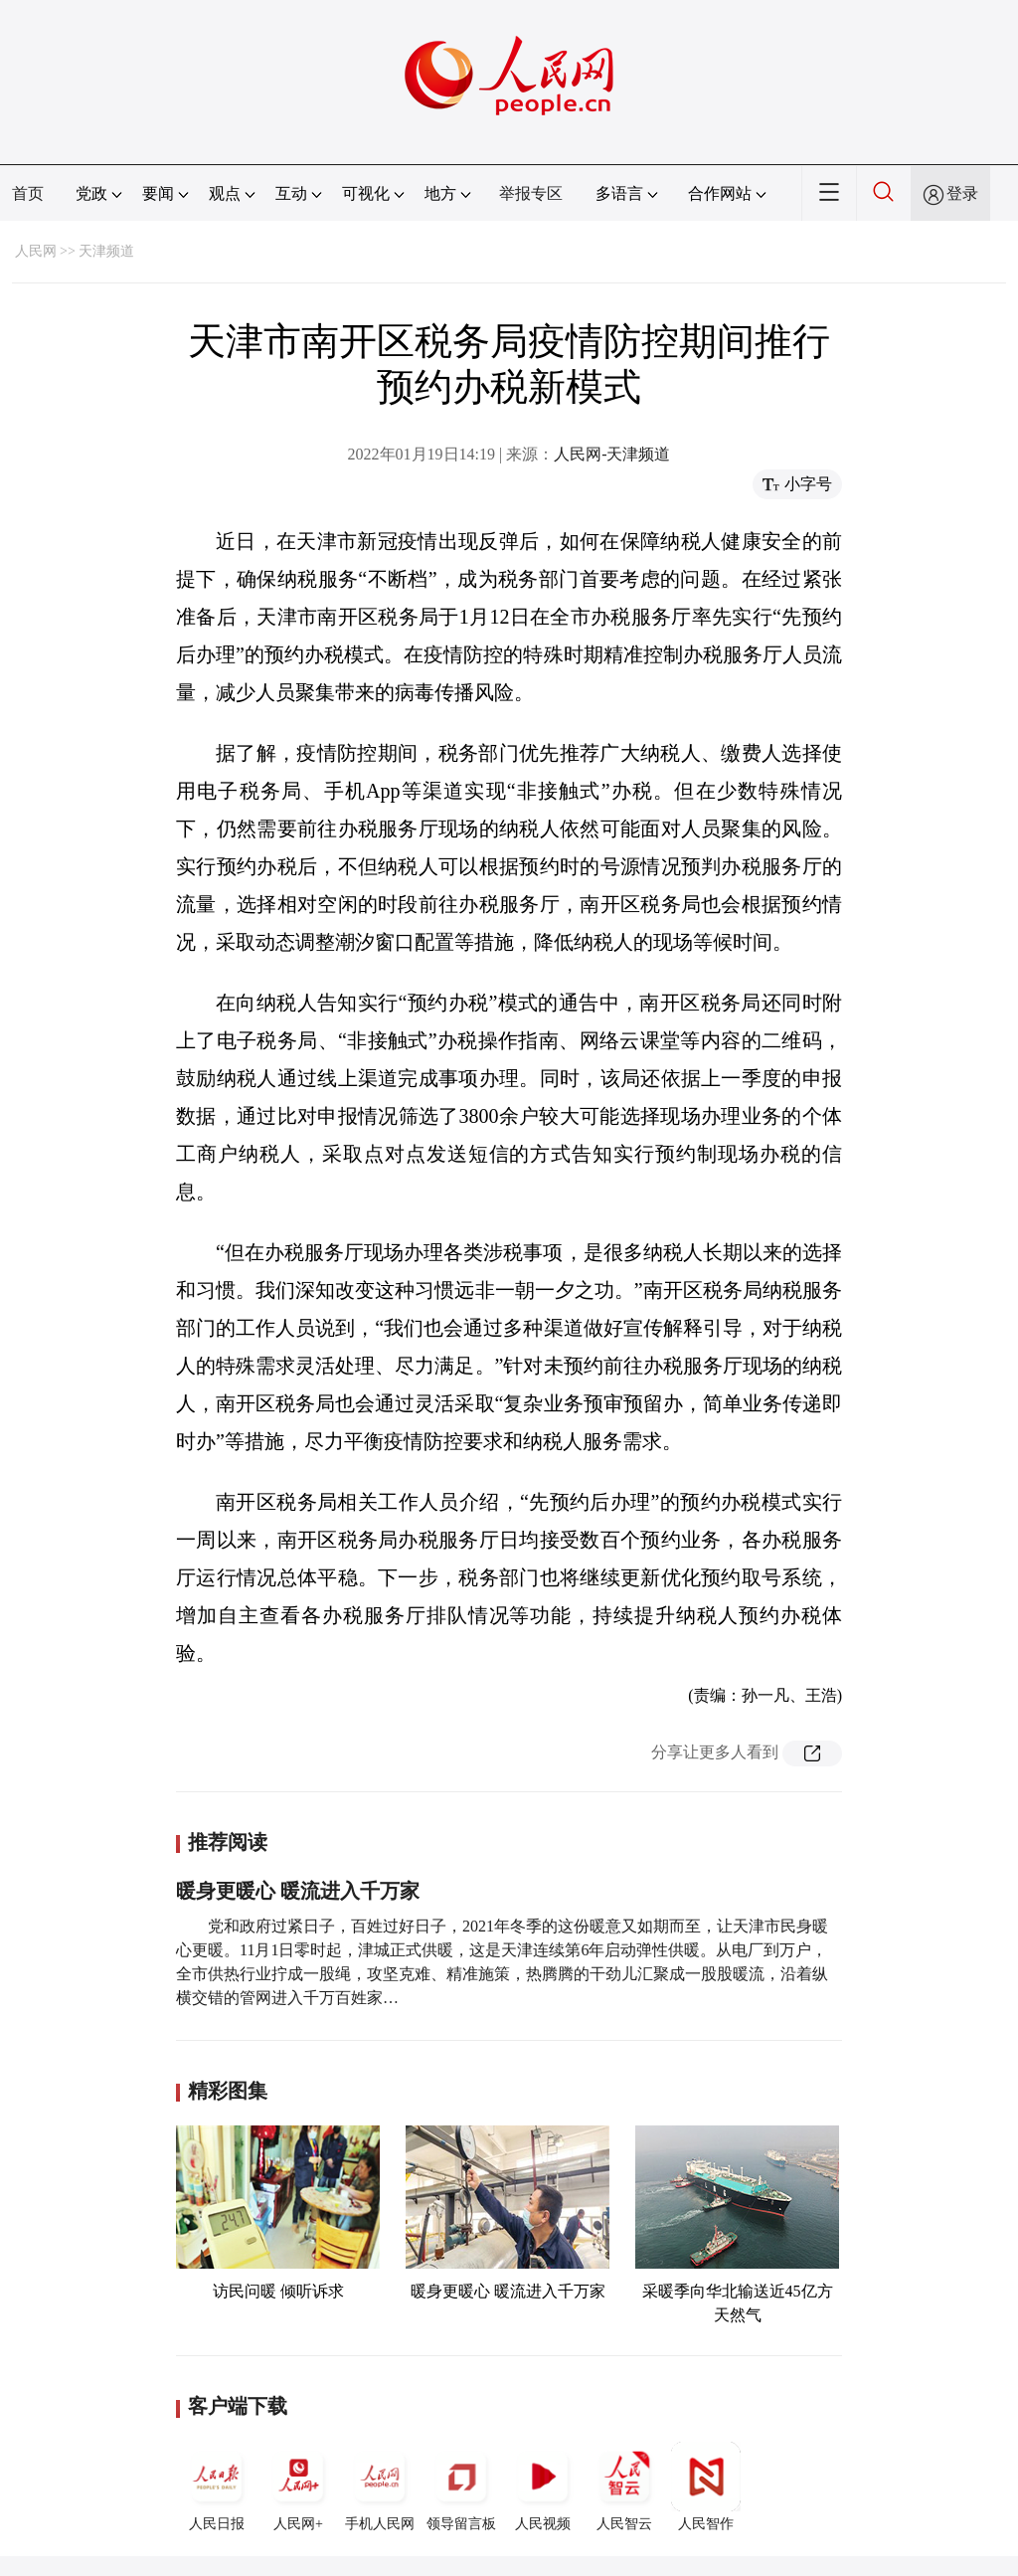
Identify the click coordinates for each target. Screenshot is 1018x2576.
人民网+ (298, 2486)
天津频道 (106, 251)
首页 (28, 193)
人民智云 (624, 2486)
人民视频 (543, 2486)
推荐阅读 (227, 1842)
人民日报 (217, 2486)
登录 (962, 193)
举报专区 (531, 193)
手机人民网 (380, 2486)
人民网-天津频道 (612, 454)
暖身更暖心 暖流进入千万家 (298, 1891)
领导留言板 (461, 2486)
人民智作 (706, 2486)
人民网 (36, 251)
